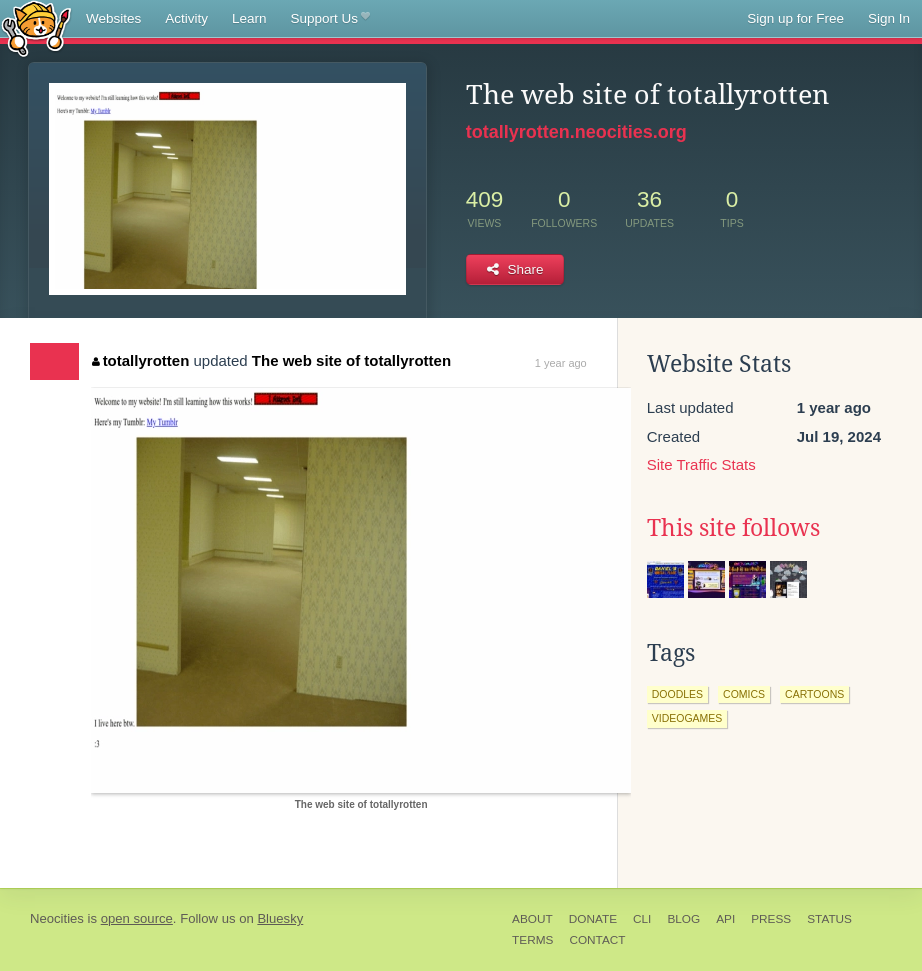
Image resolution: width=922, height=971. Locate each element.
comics (744, 694)
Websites (113, 18)
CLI (642, 919)
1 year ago (561, 363)
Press (771, 919)
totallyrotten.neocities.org (576, 132)
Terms (532, 940)
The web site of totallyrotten (351, 360)
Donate (593, 919)
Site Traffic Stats (701, 464)
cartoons (814, 694)
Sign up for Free (795, 18)
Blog (683, 919)
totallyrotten (140, 360)
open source (137, 918)
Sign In (889, 18)
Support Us (330, 19)
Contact (597, 940)
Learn (249, 18)
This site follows (733, 528)
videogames (687, 718)
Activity (186, 18)
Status (829, 919)
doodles (677, 694)
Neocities (57, 918)
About (532, 919)
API (725, 919)
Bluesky (280, 918)
